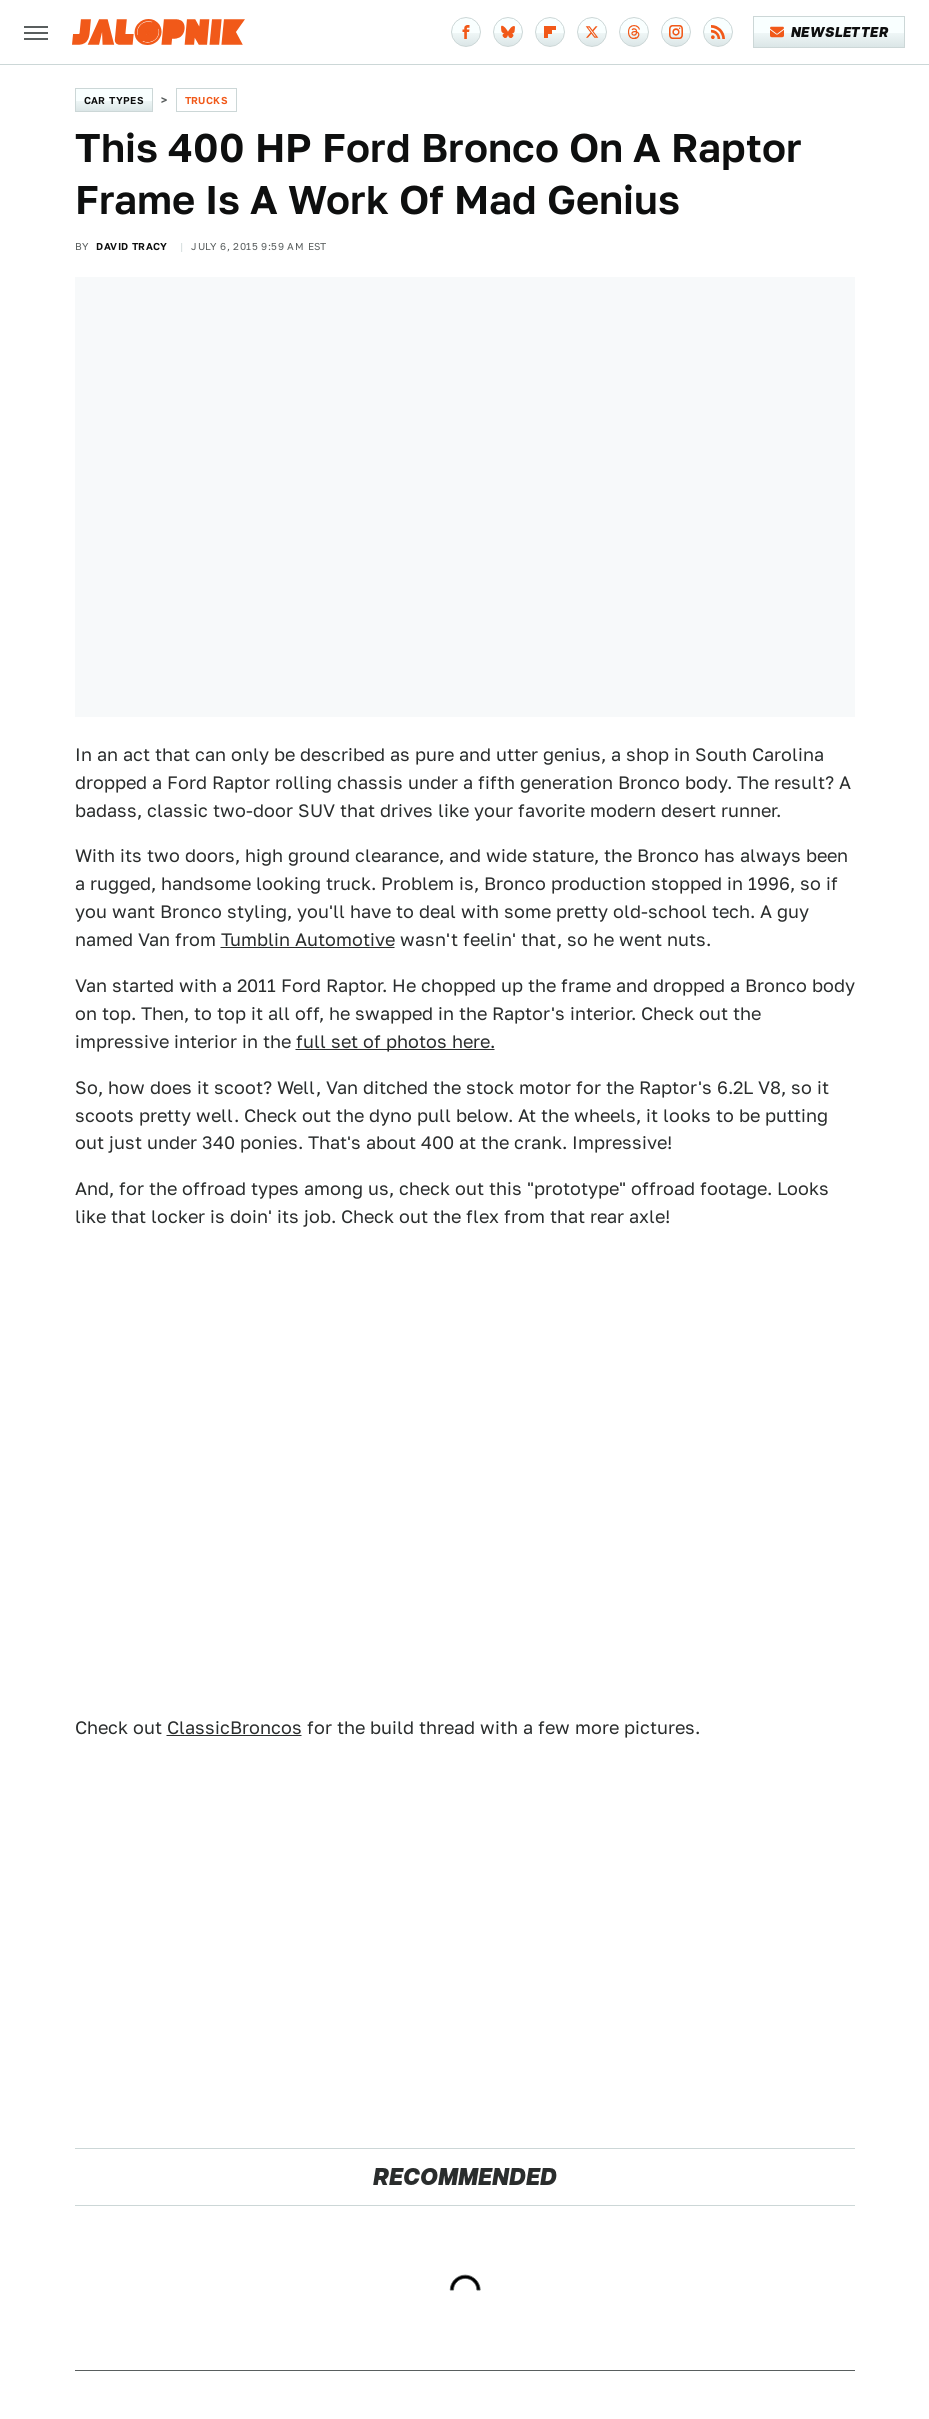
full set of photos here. (395, 1041)
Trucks (206, 100)
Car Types (114, 100)
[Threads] (634, 32)
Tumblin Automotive (308, 939)
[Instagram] (676, 32)
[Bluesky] (508, 32)
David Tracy (131, 246)
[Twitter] (592, 32)
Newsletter (829, 32)
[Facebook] (466, 32)
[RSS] (718, 32)
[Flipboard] (550, 32)
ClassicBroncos (234, 1727)
